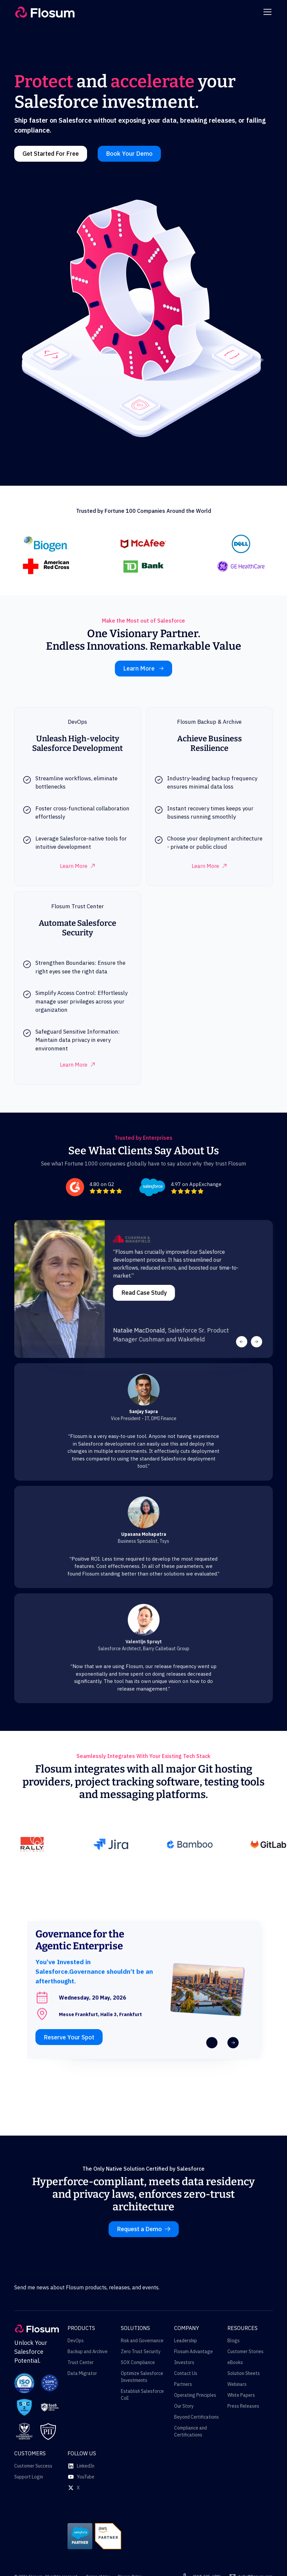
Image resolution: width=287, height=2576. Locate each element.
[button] (266, 12)
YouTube (85, 2477)
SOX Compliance (138, 2362)
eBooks (235, 2362)
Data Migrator (82, 2373)
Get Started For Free (51, 153)
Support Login (28, 2477)
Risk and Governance (142, 2341)
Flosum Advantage (193, 2351)
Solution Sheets (243, 2373)
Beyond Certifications (196, 2417)
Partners (183, 2384)
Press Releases (243, 2406)
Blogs (233, 2341)
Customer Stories (245, 2351)
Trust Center (81, 2362)
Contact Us (185, 2373)
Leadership (185, 2341)
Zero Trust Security (141, 2351)
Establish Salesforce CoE (142, 2394)
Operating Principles (195, 2395)
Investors (184, 2362)
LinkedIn (85, 2466)
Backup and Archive (88, 2351)
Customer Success (33, 2466)
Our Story (184, 2406)
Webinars (237, 2384)
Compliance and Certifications (190, 2431)
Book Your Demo (129, 153)
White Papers (241, 2395)
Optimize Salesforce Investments (142, 2376)
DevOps (76, 2341)
